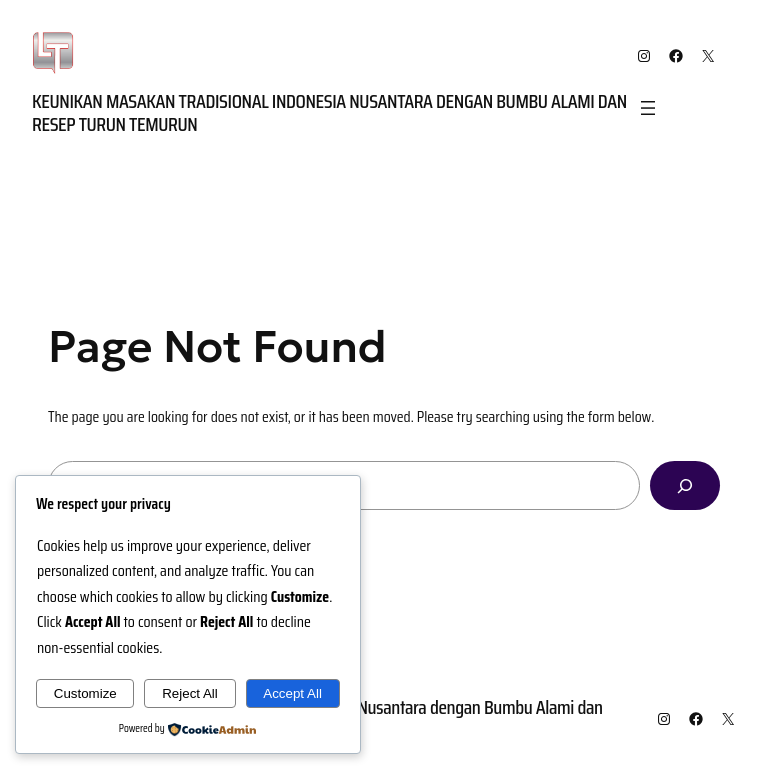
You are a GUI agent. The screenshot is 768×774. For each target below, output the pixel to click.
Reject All (190, 693)
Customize (85, 693)
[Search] (685, 485)
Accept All (292, 693)
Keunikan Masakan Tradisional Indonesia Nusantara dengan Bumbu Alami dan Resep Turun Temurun (329, 112)
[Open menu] (648, 108)
